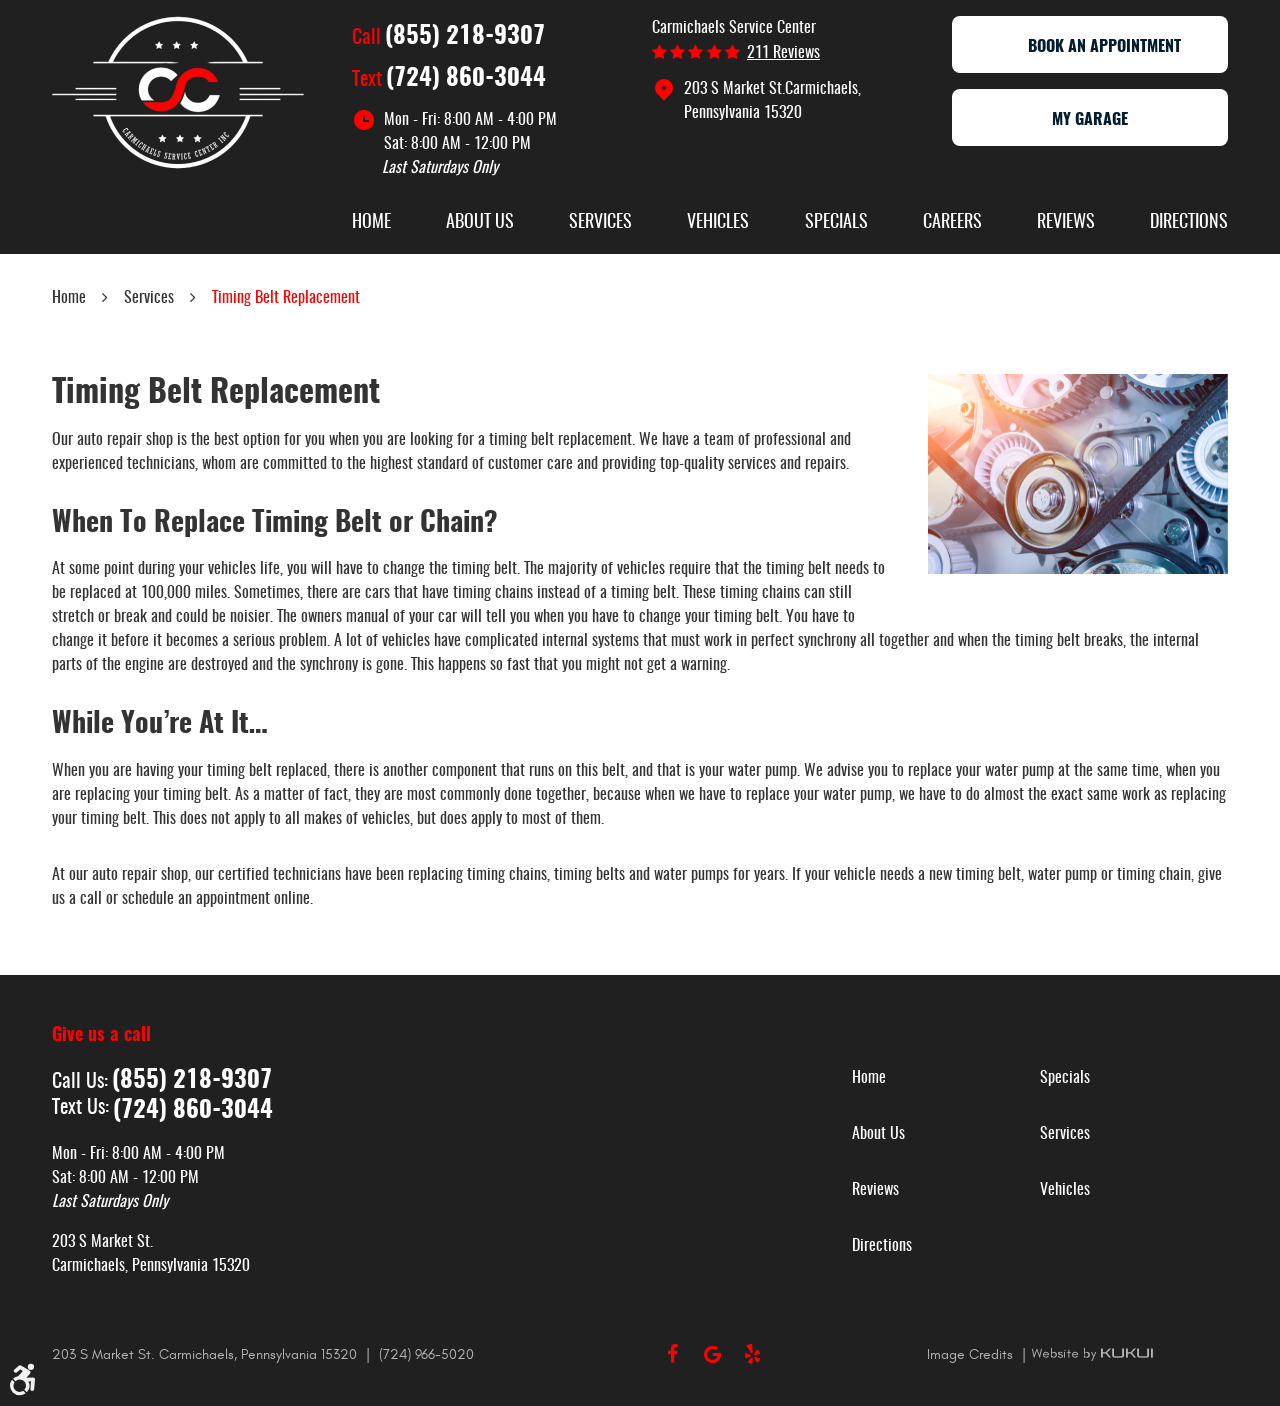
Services (600, 223)
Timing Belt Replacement (286, 298)
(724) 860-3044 (466, 79)
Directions (1189, 223)
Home (371, 223)
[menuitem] (371, 225)
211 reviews (783, 53)
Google (712, 1354)
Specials (836, 223)
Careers (952, 223)
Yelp (752, 1354)
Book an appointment (1090, 47)
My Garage (1090, 120)
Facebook (672, 1354)
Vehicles (718, 223)
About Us (480, 223)
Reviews (1066, 223)
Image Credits (972, 1354)
